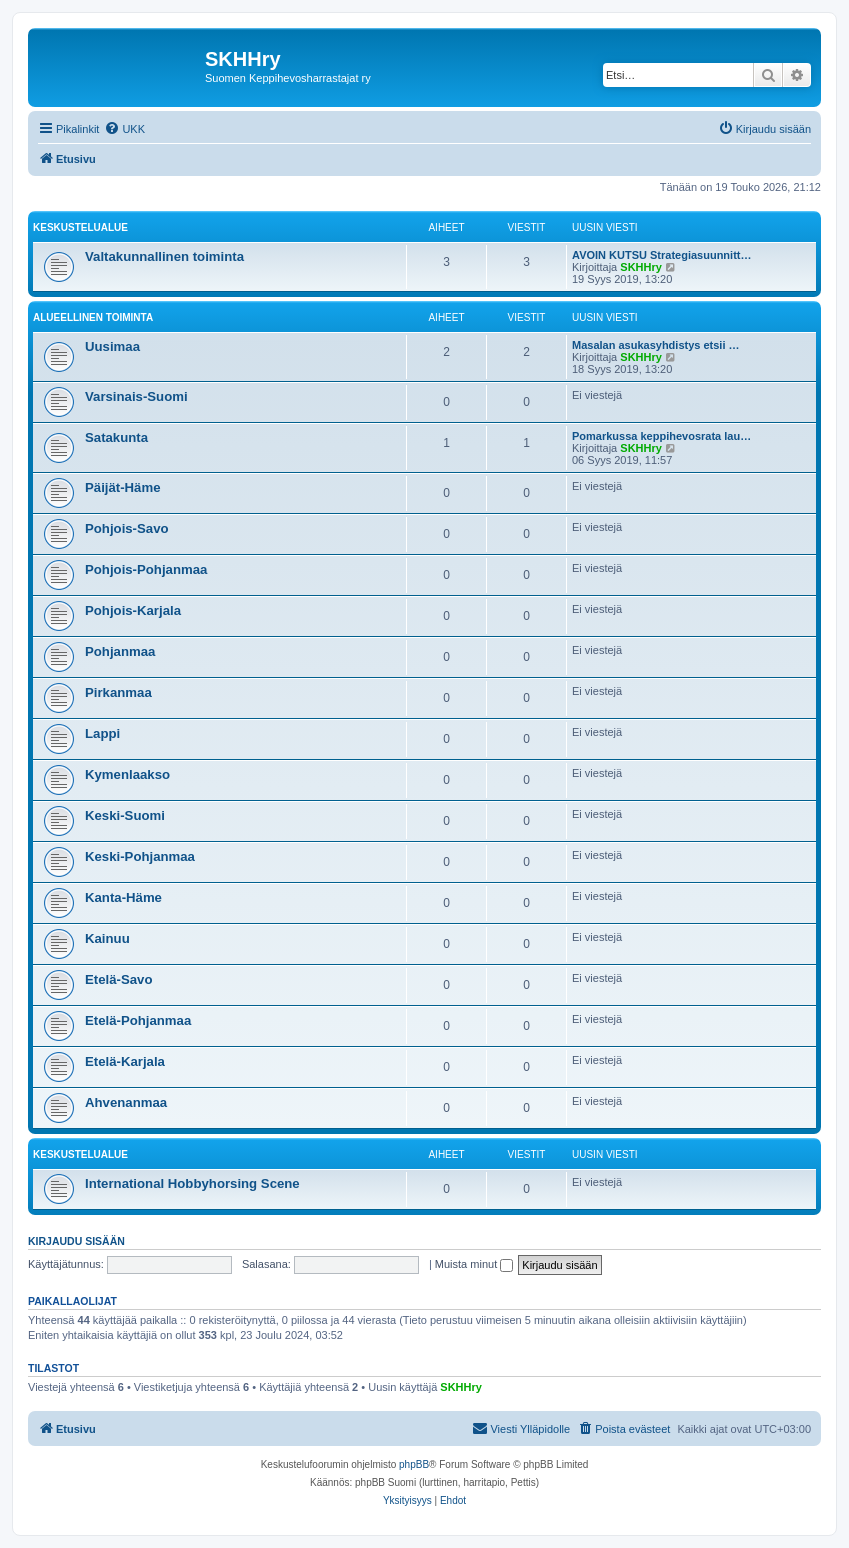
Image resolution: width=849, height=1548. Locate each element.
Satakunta (116, 437)
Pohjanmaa (120, 651)
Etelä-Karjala (125, 1061)
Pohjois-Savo (127, 528)
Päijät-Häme (123, 487)
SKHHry (641, 267)
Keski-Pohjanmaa (140, 856)
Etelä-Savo (118, 979)
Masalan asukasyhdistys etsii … (656, 345)
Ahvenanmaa (126, 1102)
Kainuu (107, 938)
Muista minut (474, 1264)
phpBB (414, 1464)
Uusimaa (112, 346)
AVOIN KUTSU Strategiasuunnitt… (661, 255)
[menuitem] (124, 129)
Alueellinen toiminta (93, 317)
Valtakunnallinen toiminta (164, 256)
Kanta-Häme (123, 897)
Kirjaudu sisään (76, 1241)
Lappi (102, 733)
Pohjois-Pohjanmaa (146, 569)
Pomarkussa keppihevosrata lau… (661, 436)
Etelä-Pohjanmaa (138, 1020)
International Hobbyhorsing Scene (192, 1183)
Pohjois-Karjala (133, 610)
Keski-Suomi (125, 815)
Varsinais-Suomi (136, 396)
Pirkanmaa (118, 692)
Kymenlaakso (127, 774)
